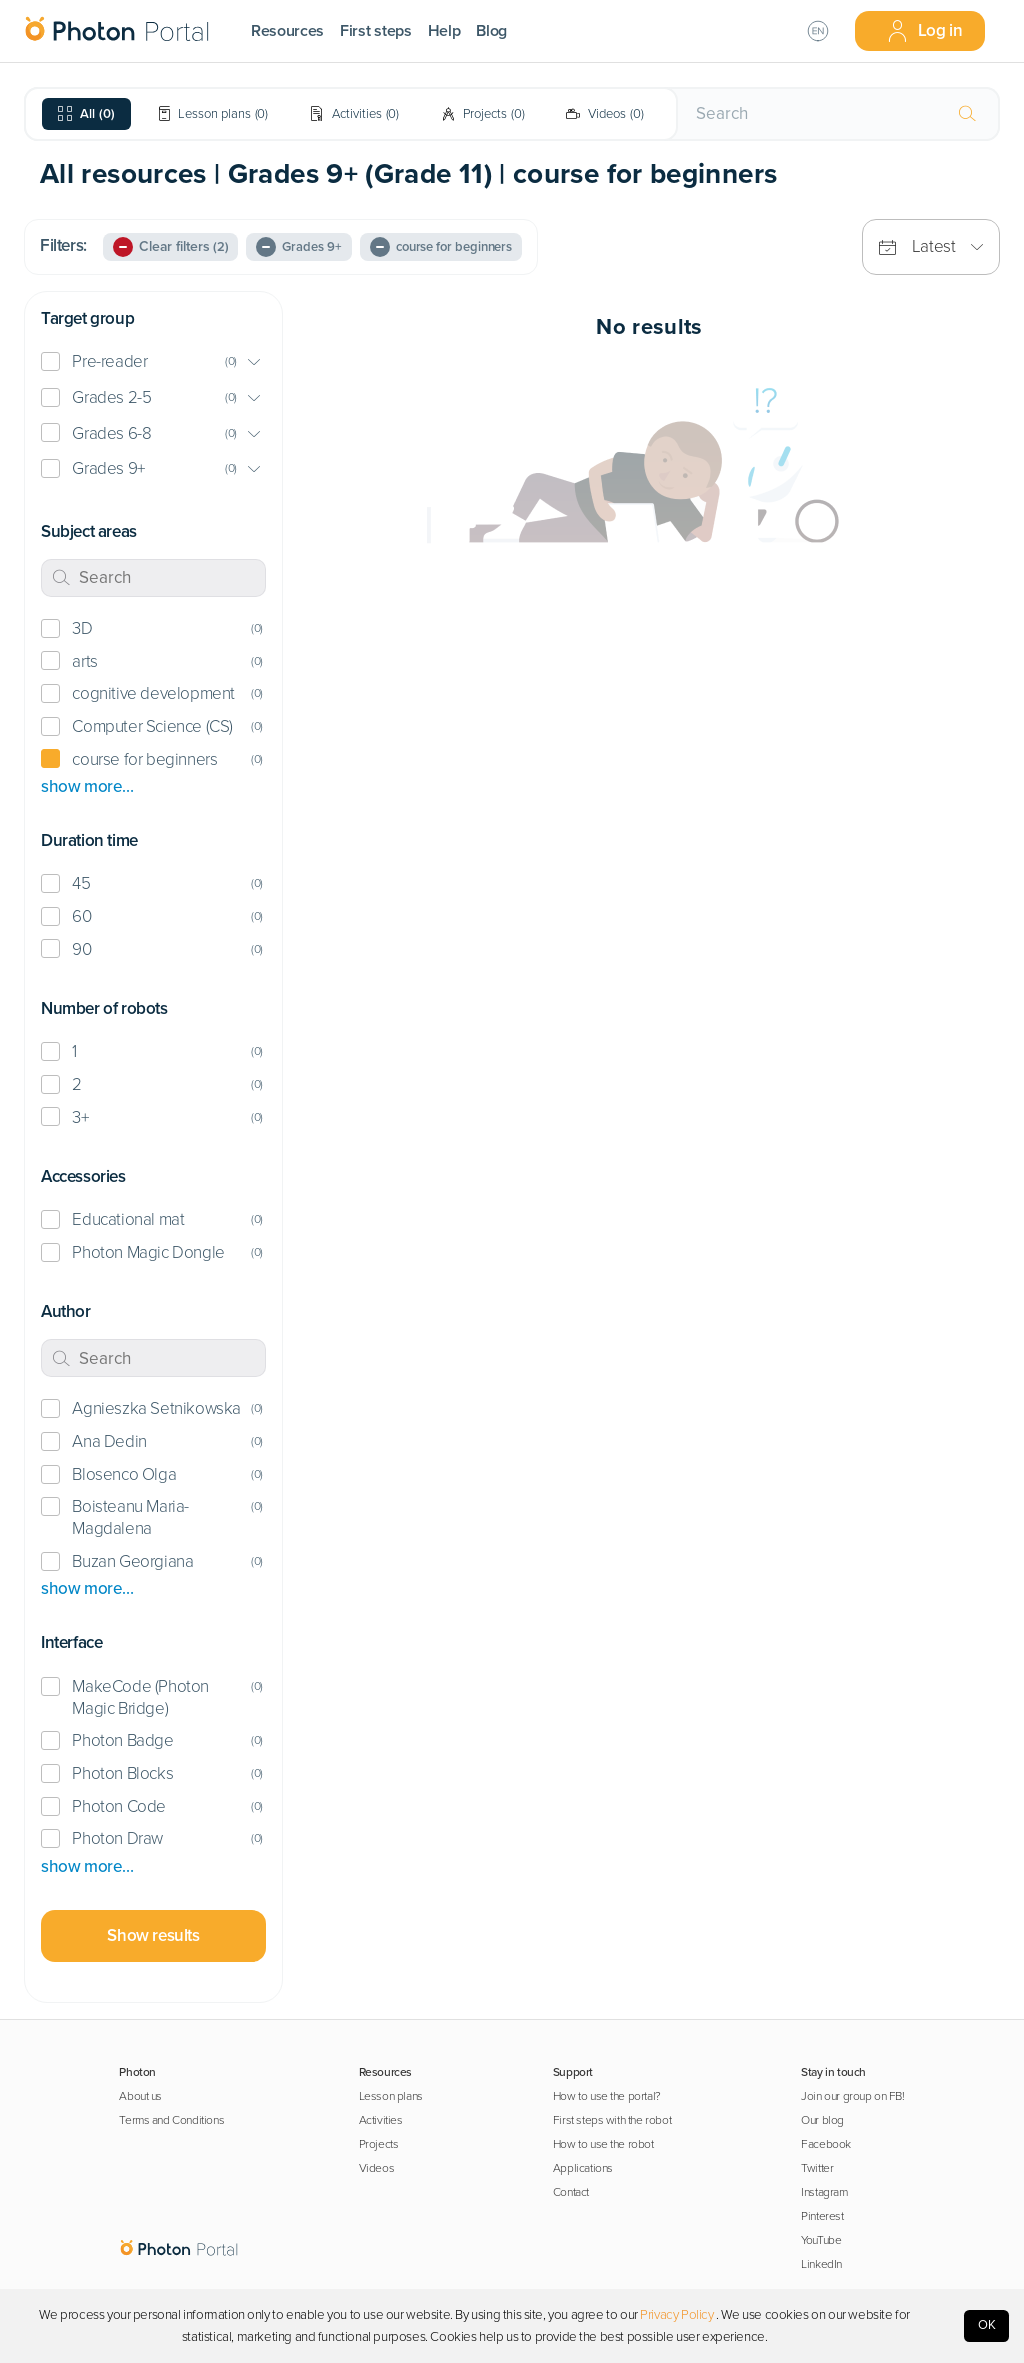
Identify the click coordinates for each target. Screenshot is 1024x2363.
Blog (491, 31)
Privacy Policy (676, 2315)
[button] (153, 362)
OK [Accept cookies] (987, 2325)
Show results (153, 1935)
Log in (924, 31)
